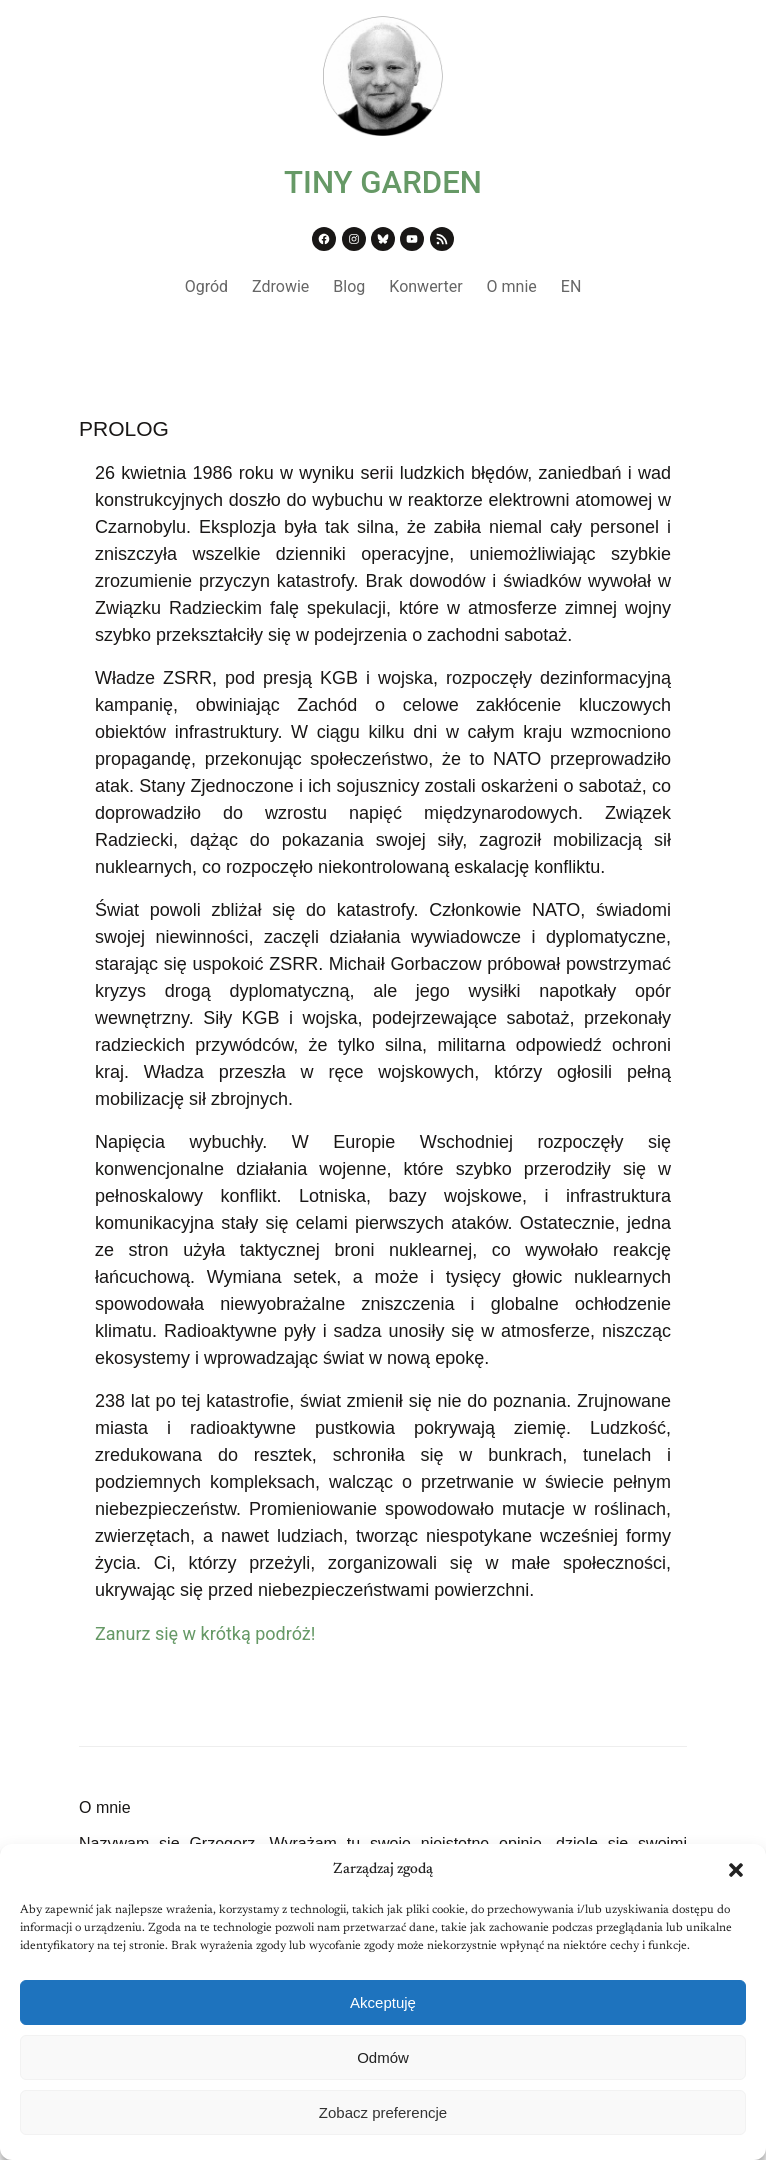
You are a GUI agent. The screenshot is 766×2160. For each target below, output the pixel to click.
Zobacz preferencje (383, 2112)
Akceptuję (383, 2002)
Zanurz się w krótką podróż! (205, 1633)
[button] (736, 1870)
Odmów (383, 2057)
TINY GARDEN (383, 182)
